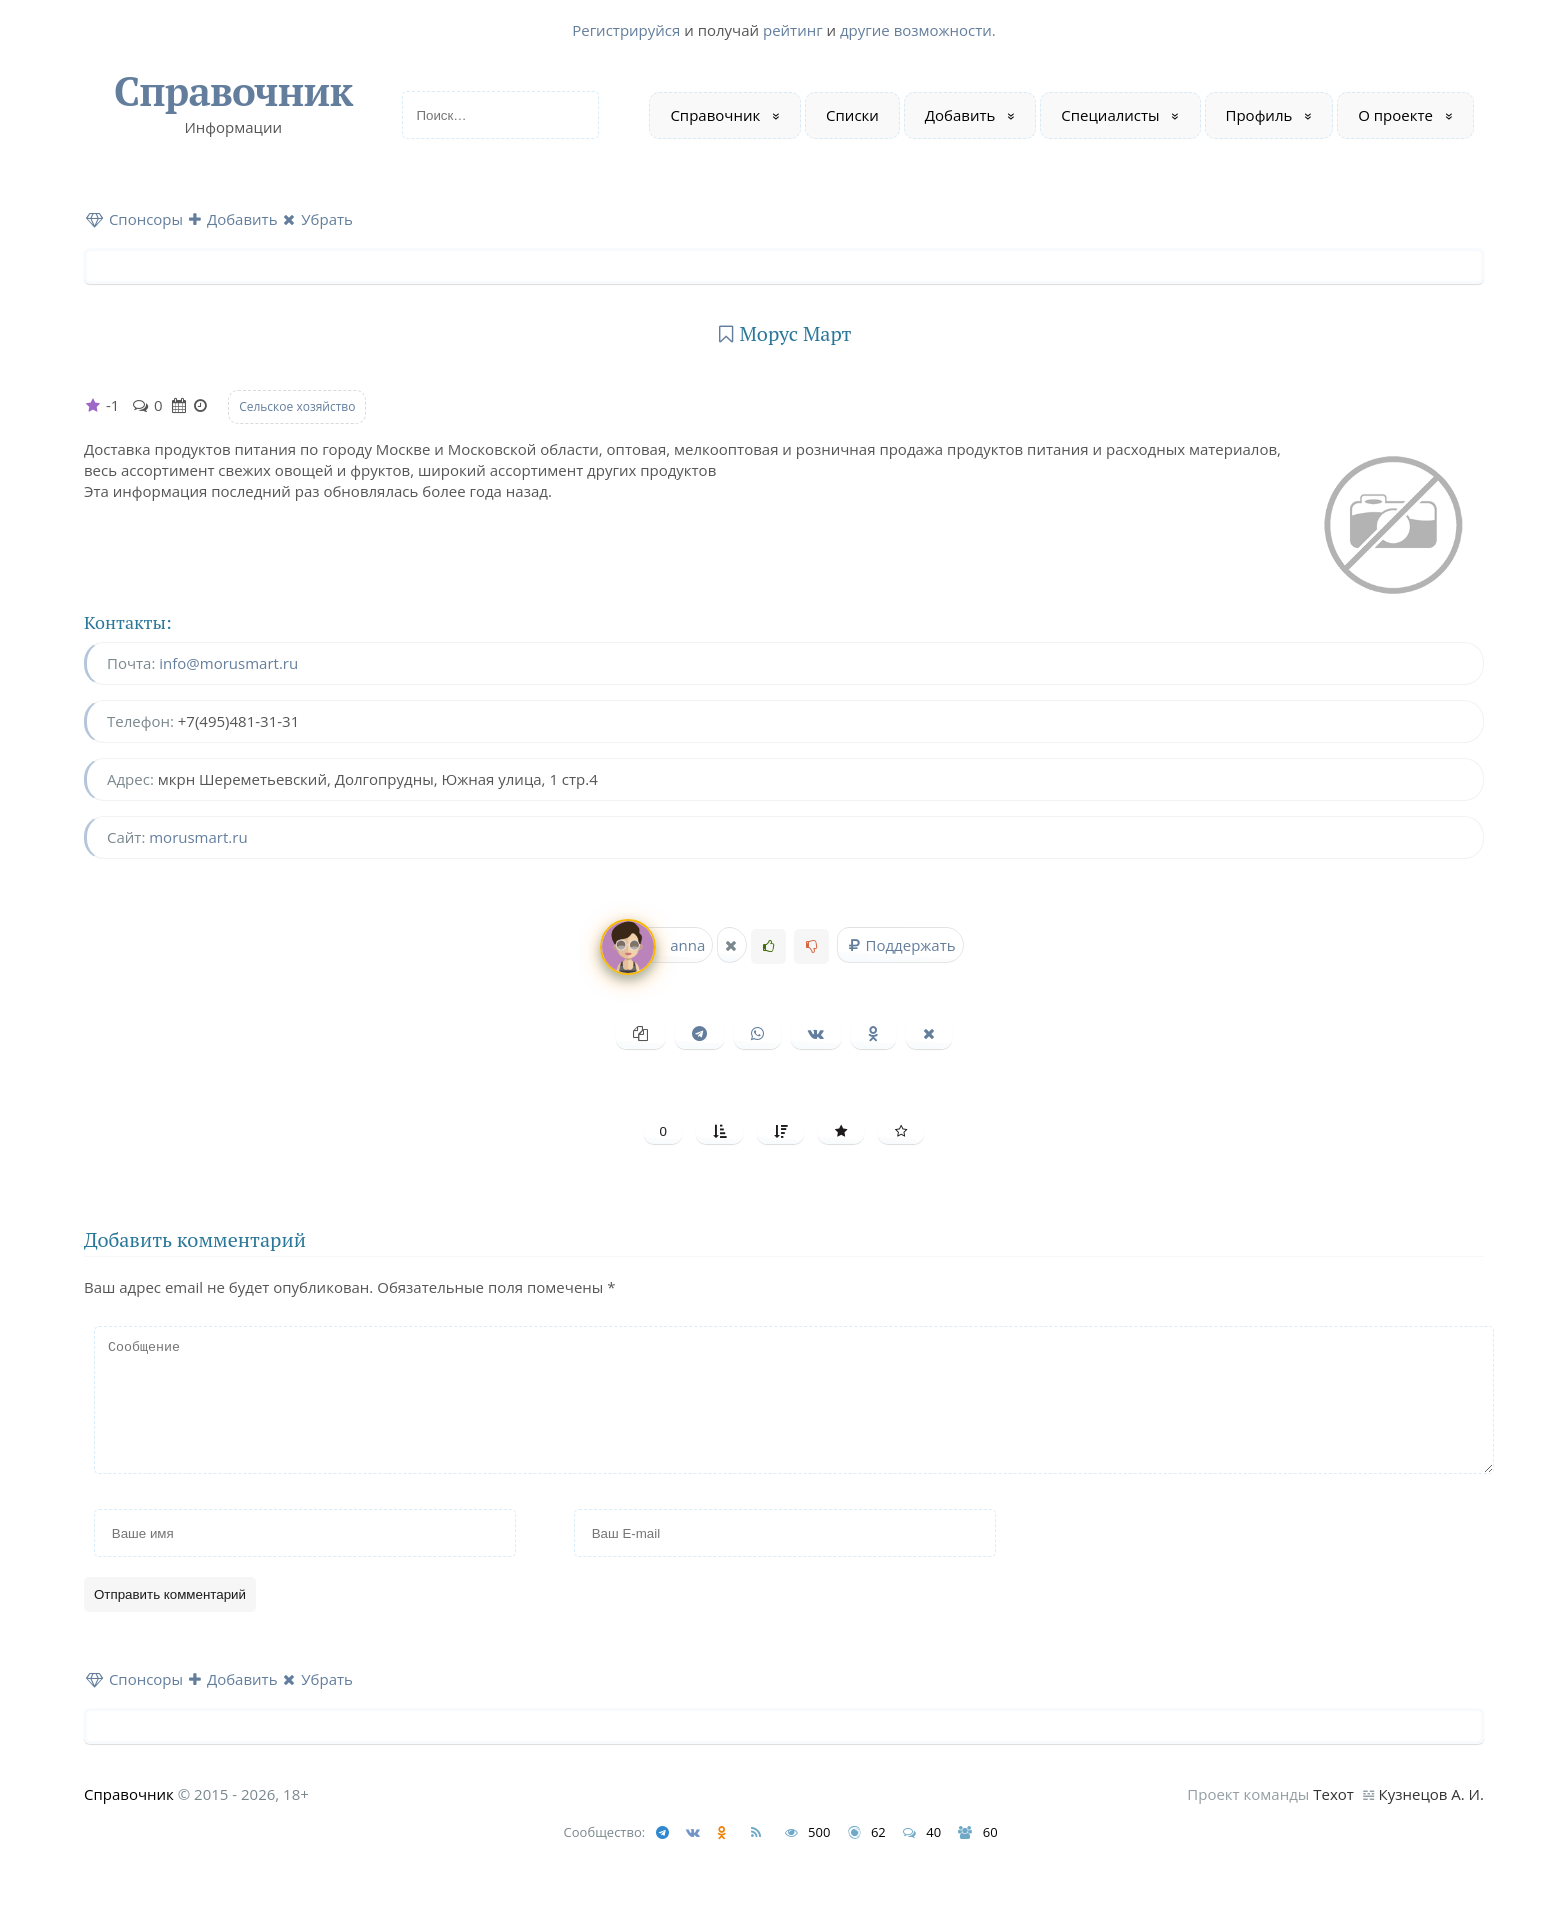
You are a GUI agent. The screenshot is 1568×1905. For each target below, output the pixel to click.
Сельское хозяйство (297, 406)
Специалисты (1110, 115)
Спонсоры (134, 219)
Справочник (233, 90)
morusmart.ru (198, 837)
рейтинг (793, 30)
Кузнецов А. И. (1431, 1818)
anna (654, 945)
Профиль (1259, 115)
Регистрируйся (626, 30)
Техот (1333, 1818)
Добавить (960, 115)
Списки (852, 115)
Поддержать (899, 945)
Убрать (318, 219)
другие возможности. (918, 30)
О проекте (1395, 115)
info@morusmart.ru (228, 663)
